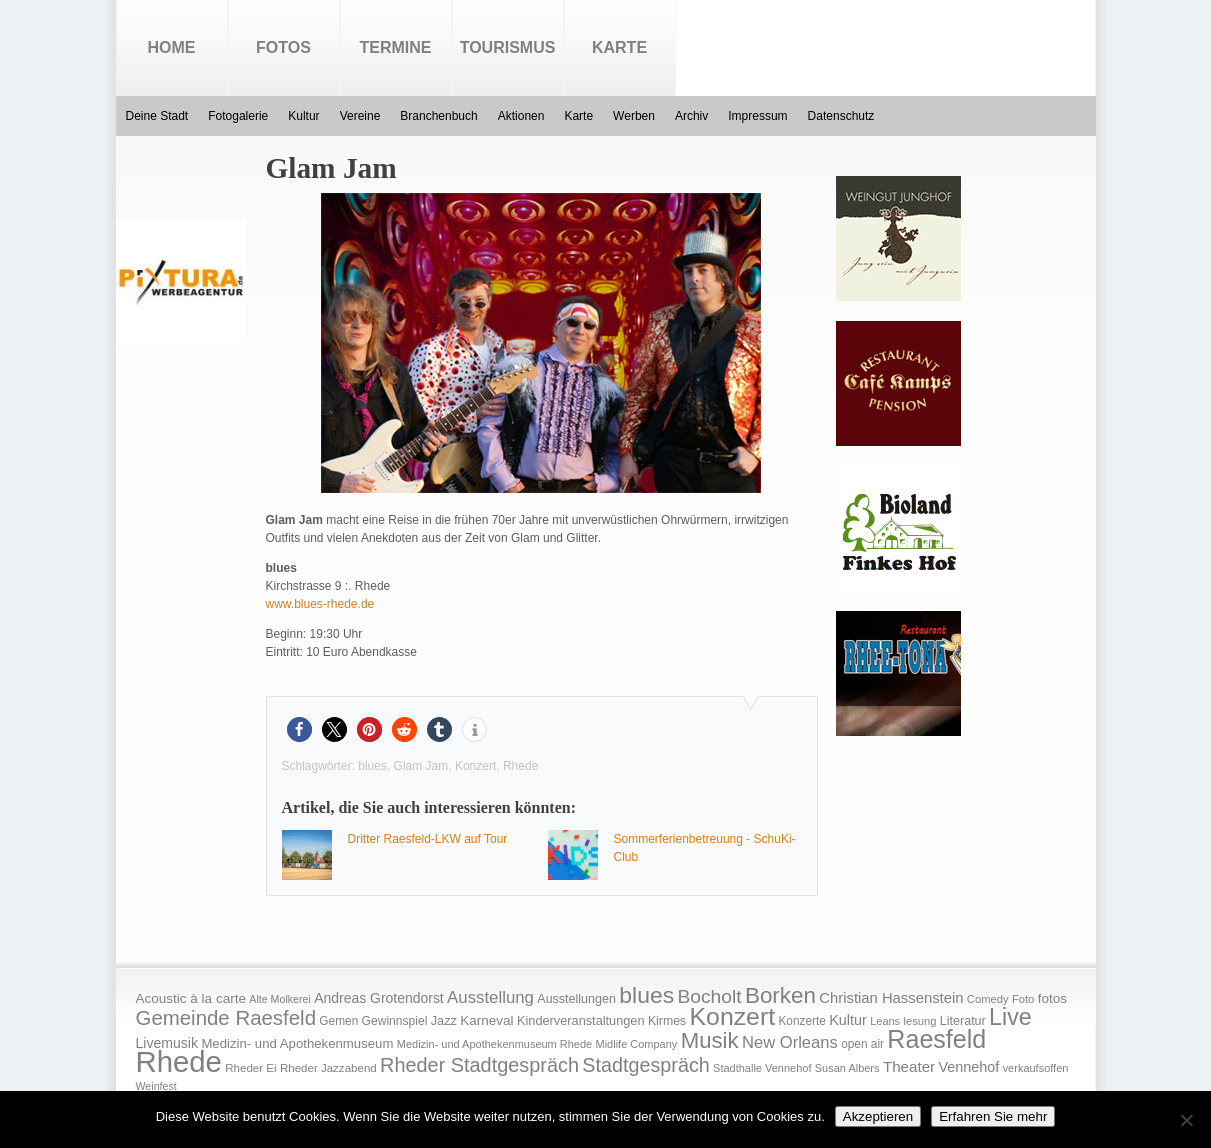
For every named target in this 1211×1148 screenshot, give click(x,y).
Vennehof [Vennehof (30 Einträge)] (968, 1067)
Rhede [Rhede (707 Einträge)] (179, 1061)
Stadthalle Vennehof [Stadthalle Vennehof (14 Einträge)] (762, 1068)
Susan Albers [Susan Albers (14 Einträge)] (847, 1068)
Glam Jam (421, 766)
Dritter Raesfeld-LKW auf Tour (428, 839)
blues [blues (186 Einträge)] (646, 995)
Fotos (283, 47)
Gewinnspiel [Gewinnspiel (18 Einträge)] (395, 1021)
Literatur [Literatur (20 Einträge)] (963, 1021)
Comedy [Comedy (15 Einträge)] (988, 999)
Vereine (360, 116)
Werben (634, 116)
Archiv (691, 116)
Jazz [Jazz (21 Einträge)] (444, 1020)
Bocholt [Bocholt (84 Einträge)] (709, 996)
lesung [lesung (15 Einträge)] (919, 1021)
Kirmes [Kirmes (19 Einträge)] (667, 1021)
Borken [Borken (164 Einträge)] (780, 995)
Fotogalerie (238, 116)
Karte (619, 47)
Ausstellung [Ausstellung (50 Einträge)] (490, 997)
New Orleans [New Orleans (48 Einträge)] (790, 1042)
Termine (396, 47)
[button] (299, 729)
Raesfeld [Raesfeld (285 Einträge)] (936, 1039)
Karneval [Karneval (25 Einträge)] (486, 1020)
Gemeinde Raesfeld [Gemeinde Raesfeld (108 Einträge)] (226, 1018)
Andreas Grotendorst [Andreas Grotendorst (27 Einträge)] (379, 998)
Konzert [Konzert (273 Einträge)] (733, 1016)
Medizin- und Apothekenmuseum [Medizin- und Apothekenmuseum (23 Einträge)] (297, 1043)
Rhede (520, 766)
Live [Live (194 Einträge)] (1010, 1017)
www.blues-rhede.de (320, 604)
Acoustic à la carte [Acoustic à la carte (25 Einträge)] (191, 998)
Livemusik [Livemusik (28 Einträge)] (167, 1043)
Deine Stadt (157, 116)
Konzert (475, 766)
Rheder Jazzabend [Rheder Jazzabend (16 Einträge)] (328, 1068)
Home (172, 47)
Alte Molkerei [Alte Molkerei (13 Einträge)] (280, 999)
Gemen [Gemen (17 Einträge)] (338, 1021)
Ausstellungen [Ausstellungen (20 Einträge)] (576, 999)
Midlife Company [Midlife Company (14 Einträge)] (637, 1044)
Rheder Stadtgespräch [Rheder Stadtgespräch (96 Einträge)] (479, 1065)
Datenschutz (841, 116)
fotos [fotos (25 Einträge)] (1052, 998)
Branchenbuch (438, 116)
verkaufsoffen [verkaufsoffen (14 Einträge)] (1036, 1068)
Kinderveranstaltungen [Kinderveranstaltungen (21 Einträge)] (581, 1020)
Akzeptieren (878, 1116)
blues (372, 766)
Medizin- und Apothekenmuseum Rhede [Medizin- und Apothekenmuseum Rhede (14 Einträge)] (494, 1044)
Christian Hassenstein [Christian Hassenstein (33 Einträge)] (891, 998)
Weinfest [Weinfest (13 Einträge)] (156, 1086)
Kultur (303, 116)
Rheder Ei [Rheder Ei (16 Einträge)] (250, 1068)
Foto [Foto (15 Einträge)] (1023, 999)
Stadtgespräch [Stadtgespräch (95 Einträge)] (645, 1065)
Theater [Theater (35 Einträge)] (909, 1066)
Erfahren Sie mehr (993, 1116)
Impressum (757, 116)
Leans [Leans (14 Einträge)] (885, 1021)
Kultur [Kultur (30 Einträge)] (848, 1020)
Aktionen (521, 116)
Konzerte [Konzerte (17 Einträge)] (801, 1021)
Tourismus (508, 47)
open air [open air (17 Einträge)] (862, 1044)
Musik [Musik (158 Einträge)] (710, 1040)
